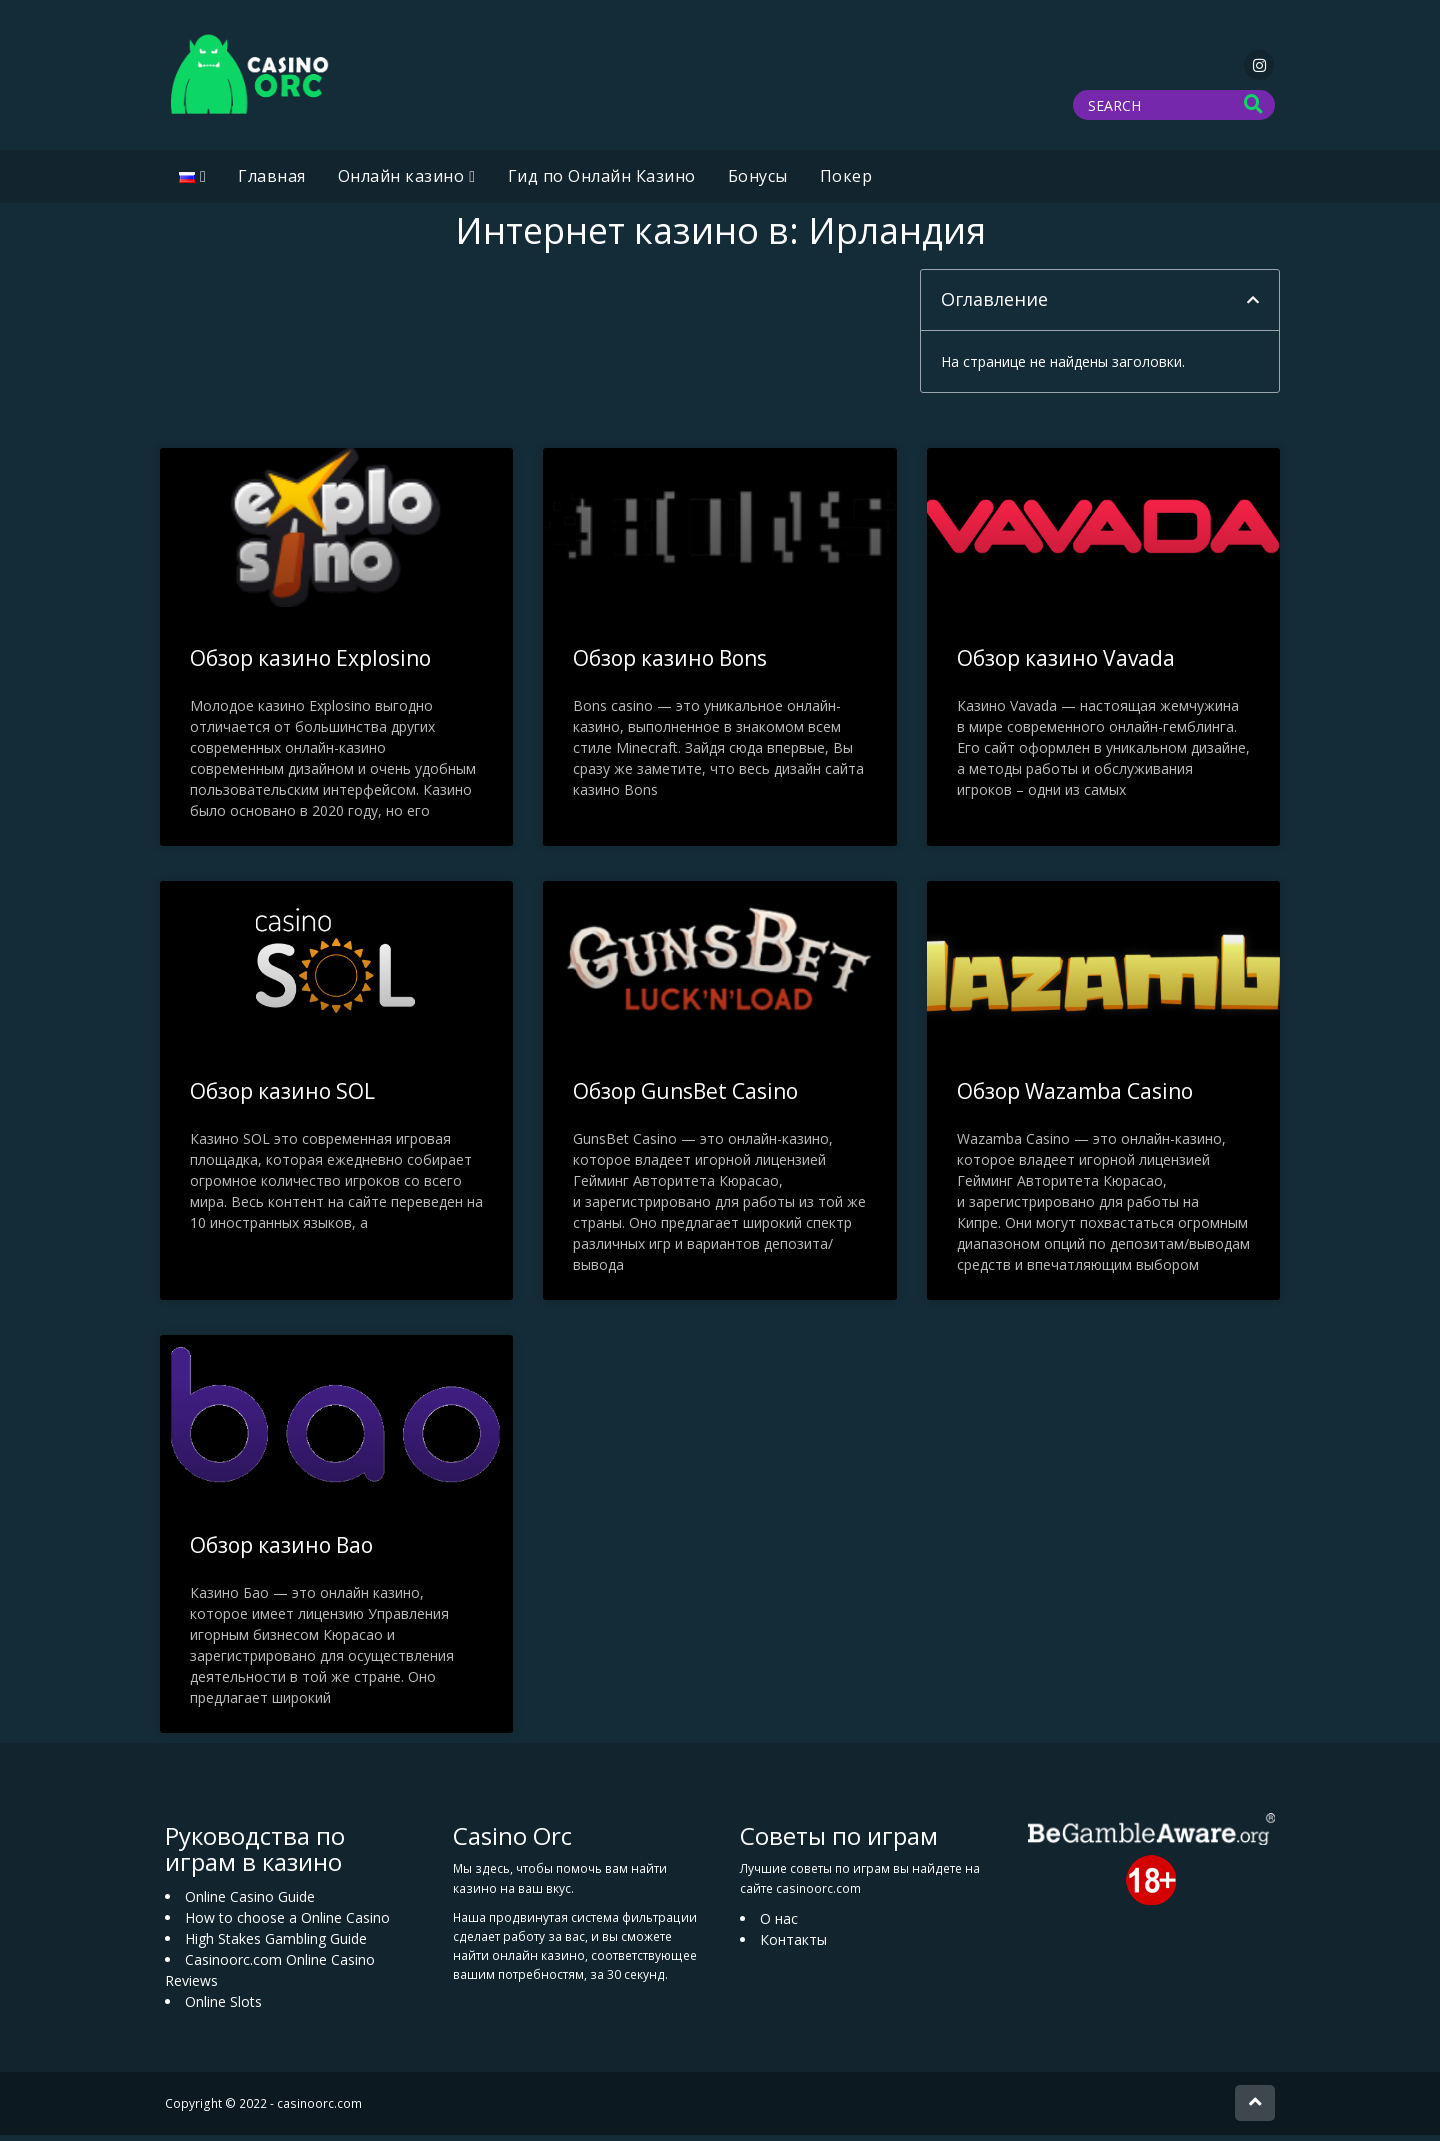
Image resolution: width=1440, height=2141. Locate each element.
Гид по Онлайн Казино (602, 182)
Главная (272, 182)
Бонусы (758, 182)
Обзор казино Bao (281, 1551)
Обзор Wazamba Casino (1075, 1097)
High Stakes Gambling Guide (276, 1944)
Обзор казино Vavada (1066, 664)
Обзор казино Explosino (310, 664)
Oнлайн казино (401, 182)
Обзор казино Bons (670, 664)
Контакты (793, 1945)
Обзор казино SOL (282, 1097)
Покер (846, 182)
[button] (1253, 306)
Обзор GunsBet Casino (685, 1097)
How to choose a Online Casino (287, 1923)
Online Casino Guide (250, 1902)
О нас (779, 1924)
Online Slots (223, 2007)
